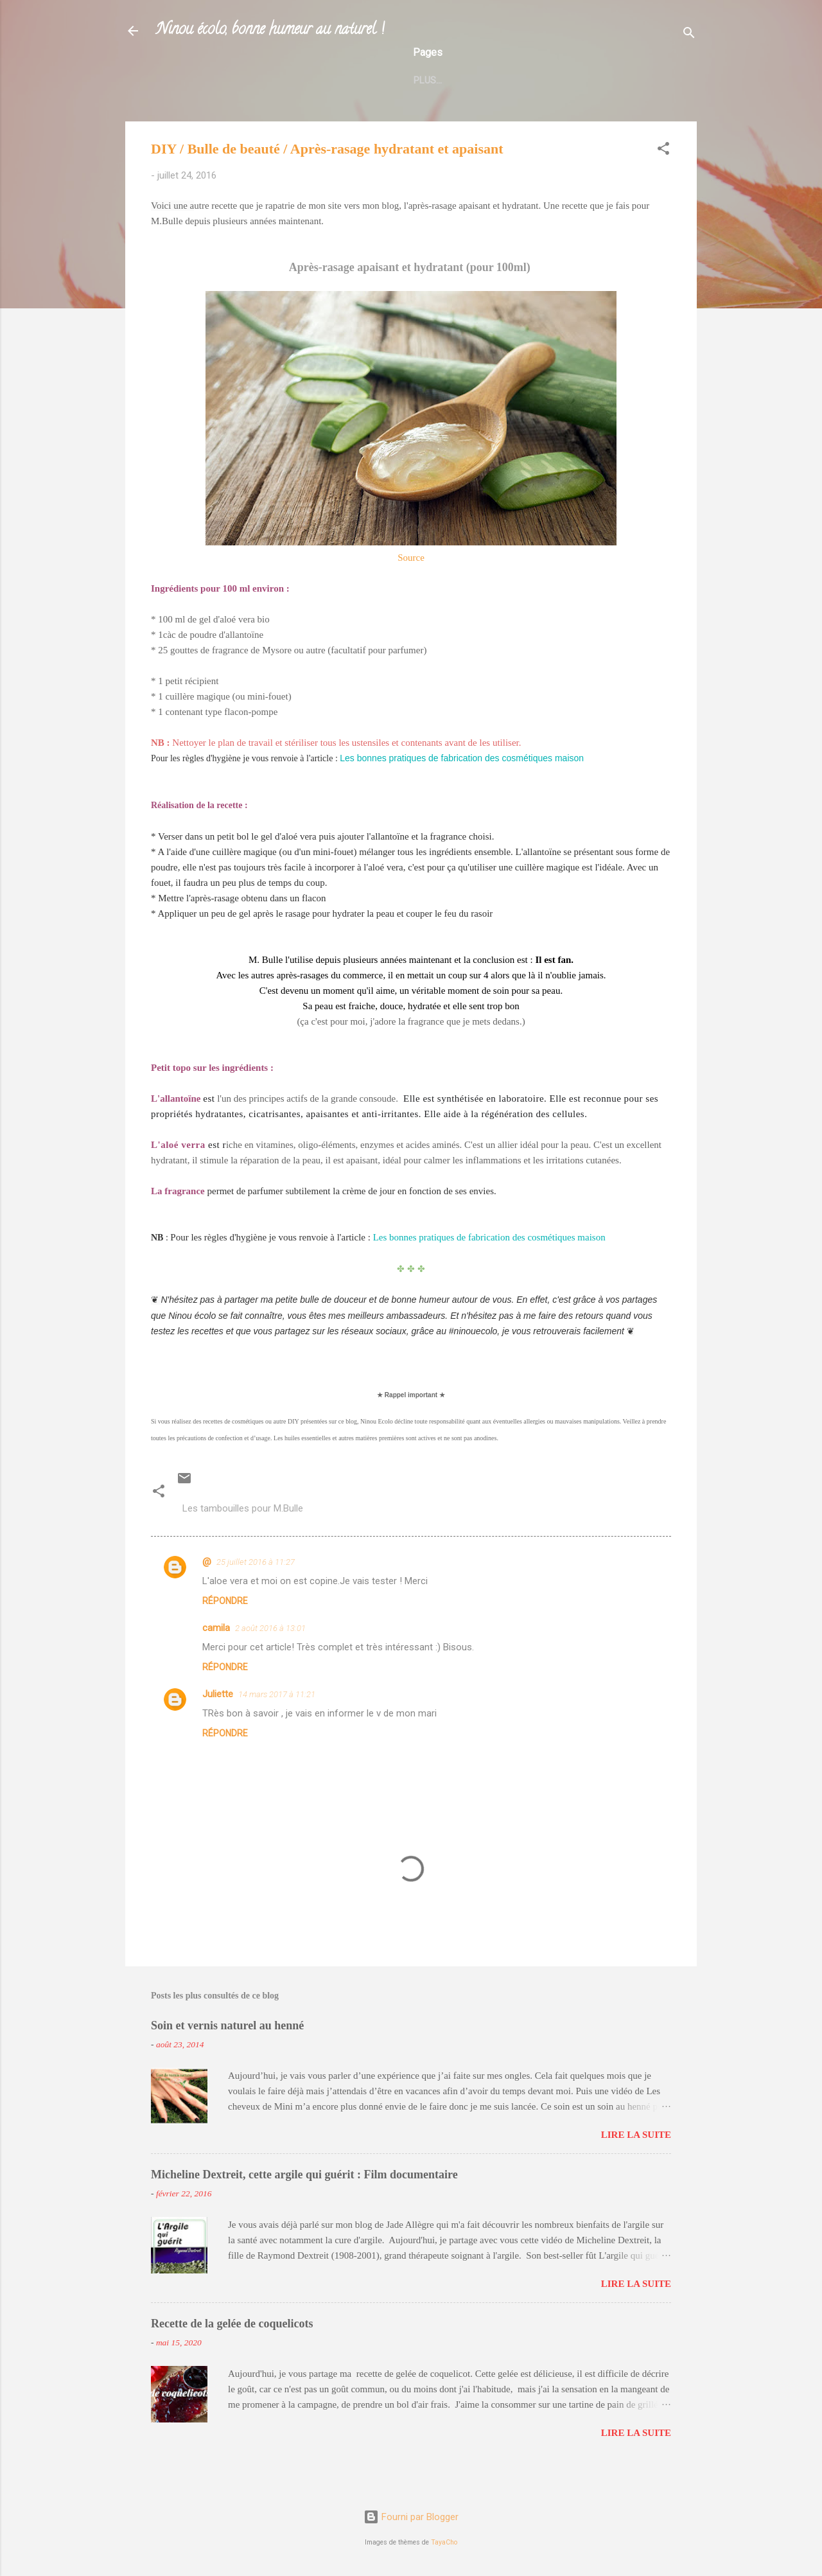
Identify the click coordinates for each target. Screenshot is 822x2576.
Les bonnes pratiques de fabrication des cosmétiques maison (462, 786)
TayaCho (444, 2542)
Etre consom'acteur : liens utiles (510, 105)
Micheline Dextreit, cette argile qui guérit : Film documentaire (304, 2202)
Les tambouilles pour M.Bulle (242, 1536)
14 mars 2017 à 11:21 (276, 1722)
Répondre (225, 1628)
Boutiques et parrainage (344, 105)
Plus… (630, 105)
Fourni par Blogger (411, 2517)
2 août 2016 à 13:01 (270, 1656)
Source (411, 585)
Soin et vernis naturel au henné (227, 2053)
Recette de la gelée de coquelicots (232, 2351)
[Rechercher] (689, 35)
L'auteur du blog (218, 105)
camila (216, 1655)
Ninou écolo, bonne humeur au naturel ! (270, 30)
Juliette (217, 1721)
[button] (663, 178)
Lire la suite (636, 2162)
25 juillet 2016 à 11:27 (255, 1589)
